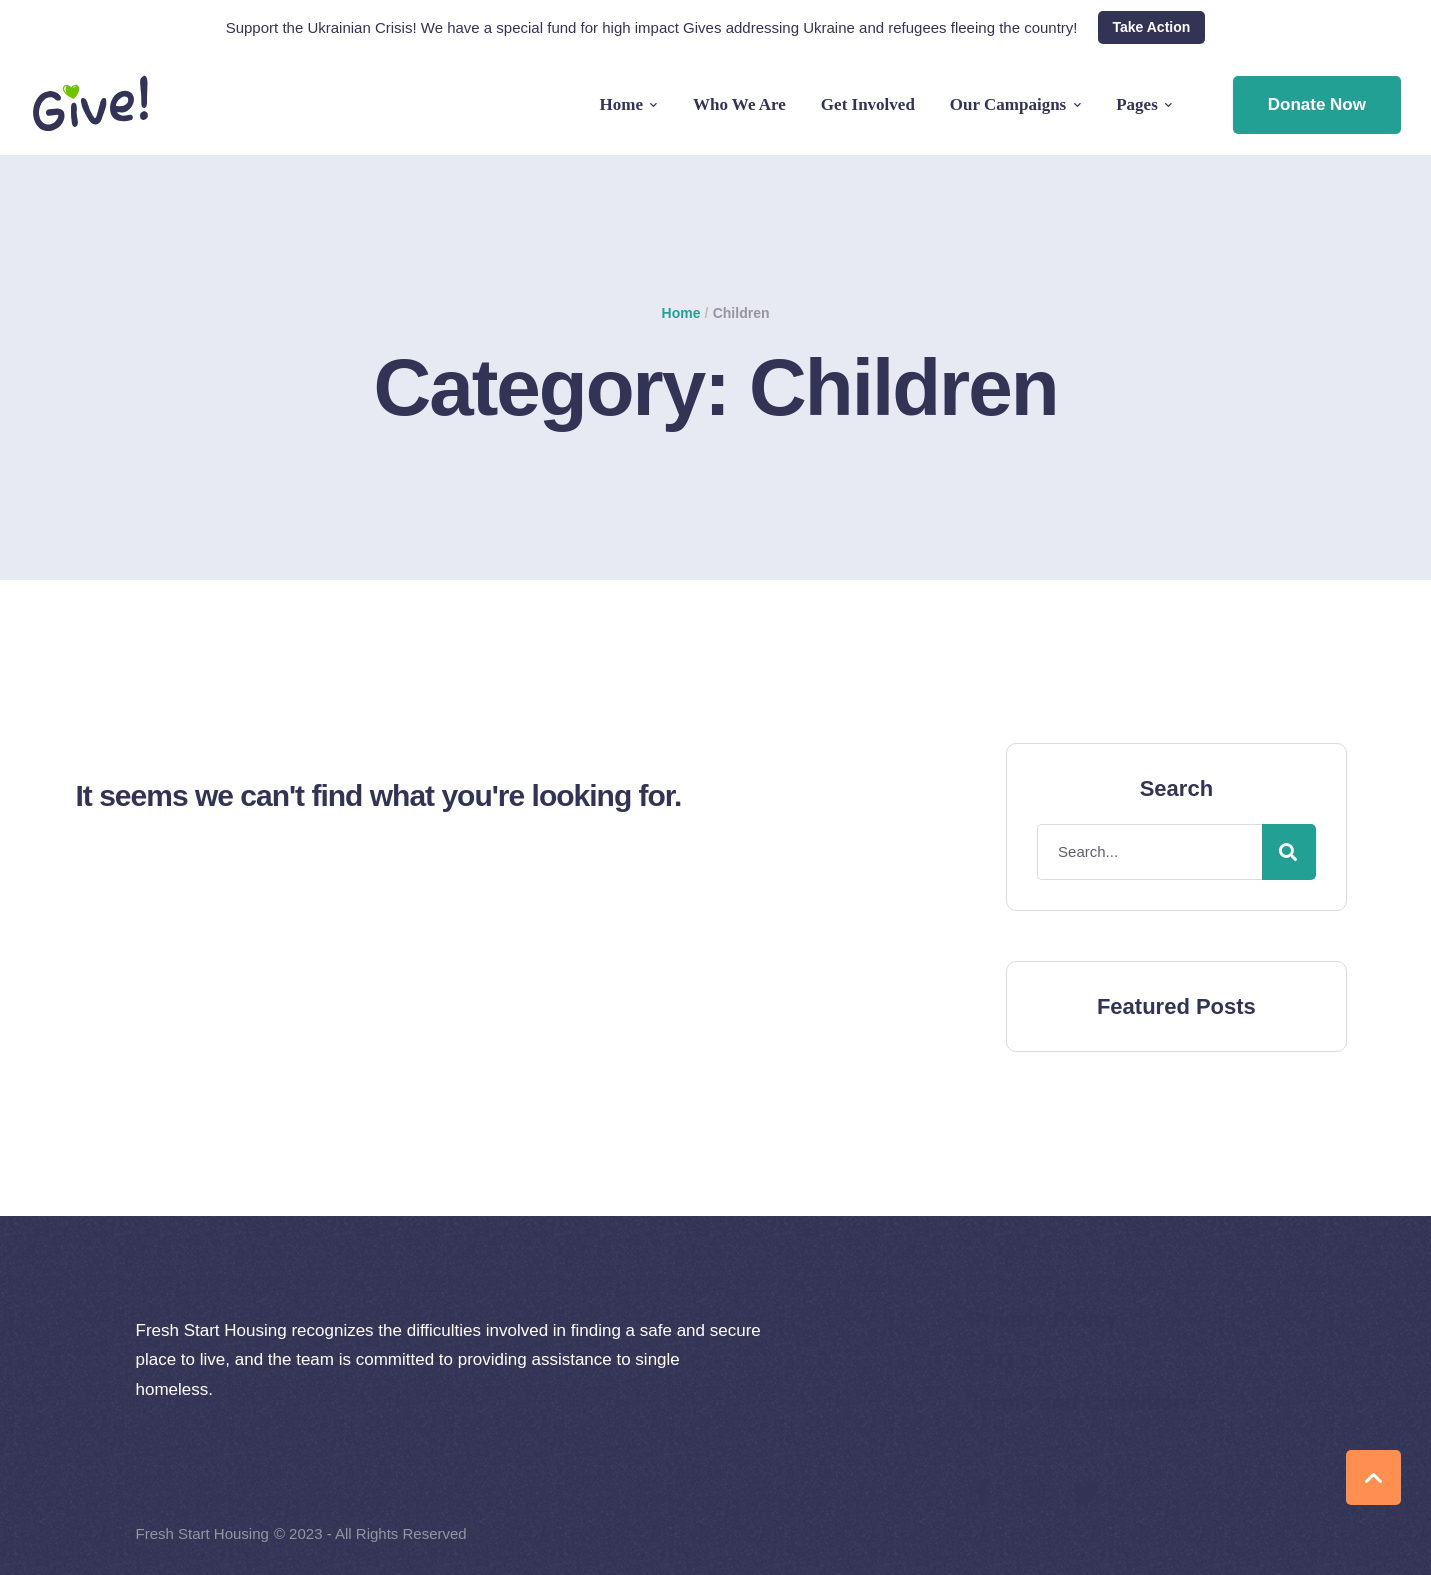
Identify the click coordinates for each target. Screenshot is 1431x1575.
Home (681, 313)
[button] (1152, 28)
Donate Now (1317, 104)
